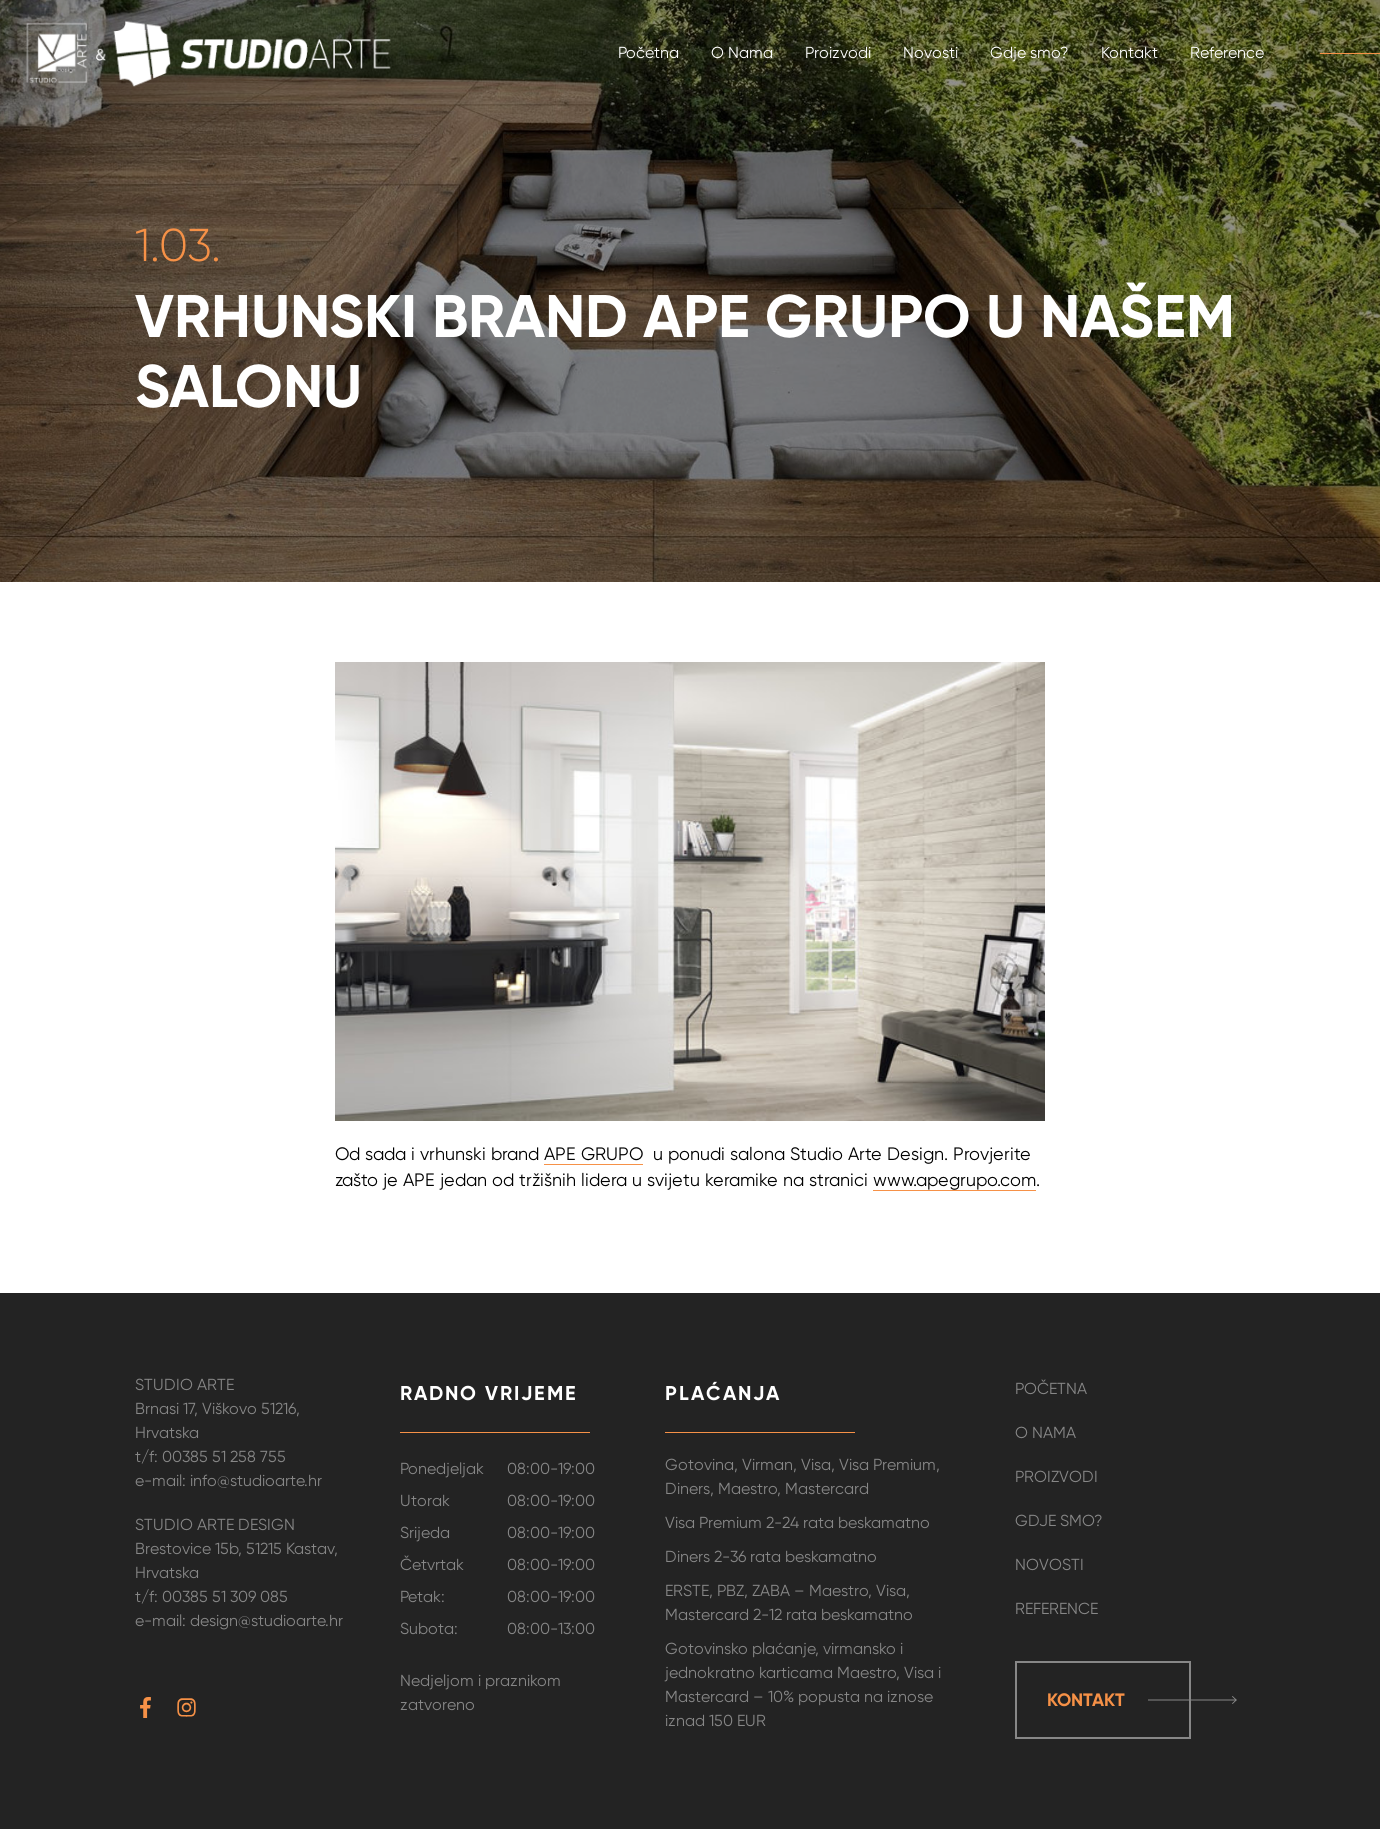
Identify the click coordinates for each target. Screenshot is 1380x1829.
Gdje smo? (1059, 1520)
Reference (1056, 1608)
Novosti (1049, 1564)
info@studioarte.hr (256, 1480)
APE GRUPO (593, 1153)
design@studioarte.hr (266, 1620)
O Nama (1045, 1432)
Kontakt (1086, 1700)
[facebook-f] (153, 1707)
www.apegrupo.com (954, 1179)
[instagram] (189, 1707)
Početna (1051, 1388)
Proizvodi (1056, 1476)
